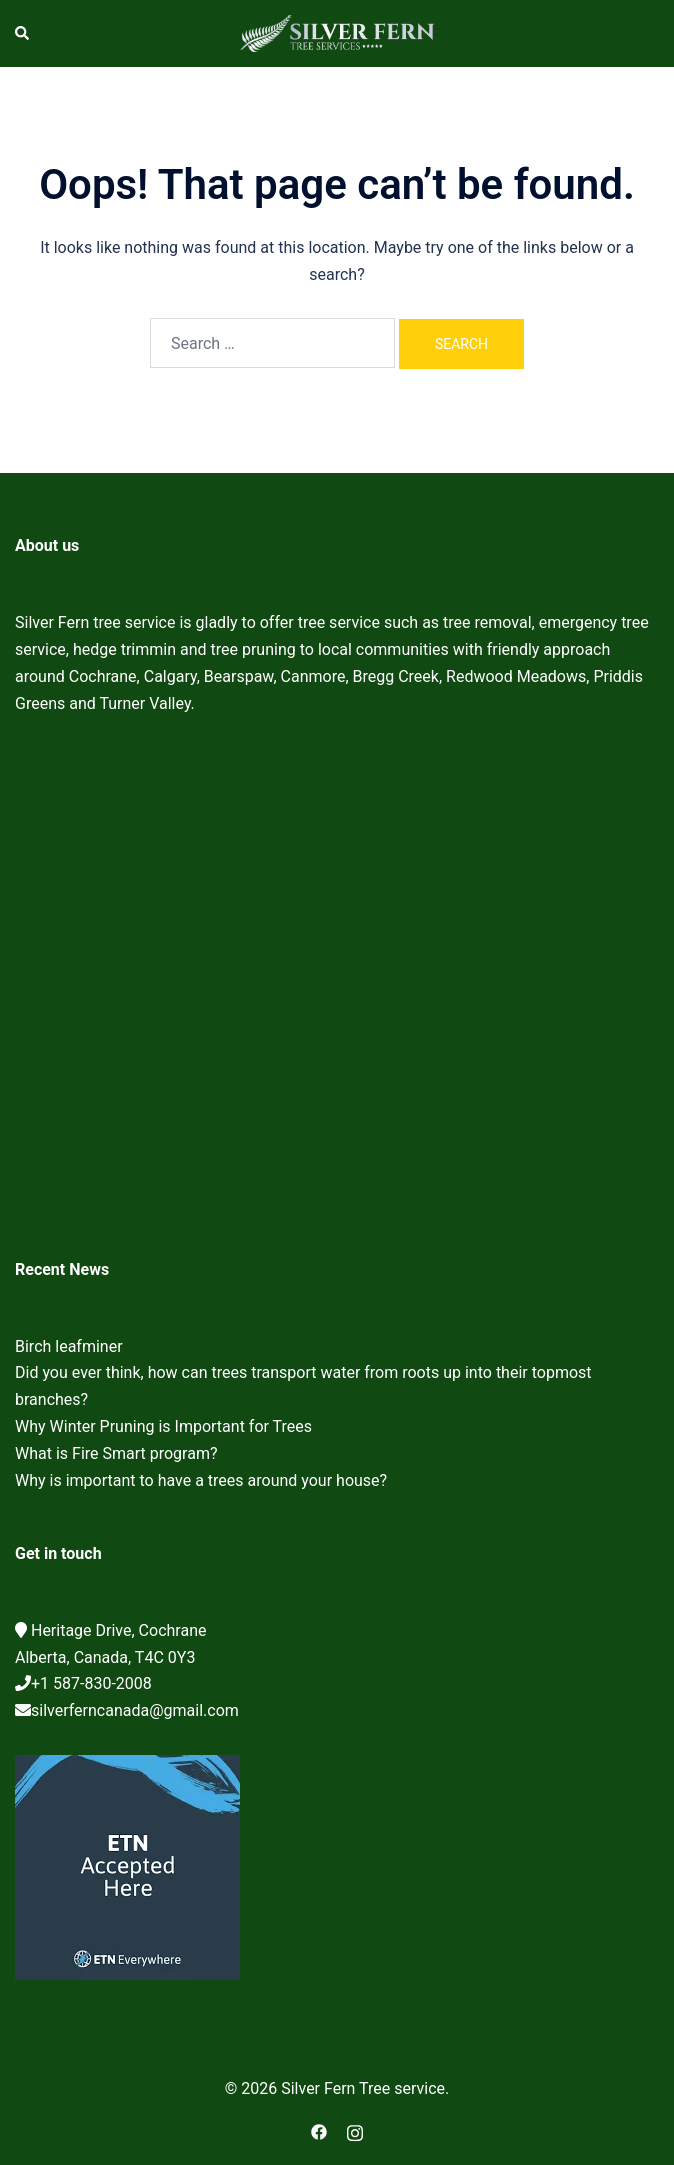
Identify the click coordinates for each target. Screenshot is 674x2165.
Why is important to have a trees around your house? (201, 1480)
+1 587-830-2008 (91, 1683)
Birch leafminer (69, 1346)
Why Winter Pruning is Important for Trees (163, 1426)
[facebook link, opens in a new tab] (319, 2130)
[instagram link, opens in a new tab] (355, 2130)
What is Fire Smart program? (116, 1453)
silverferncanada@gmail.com (135, 1710)
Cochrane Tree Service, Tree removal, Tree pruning (337, 993)
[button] (23, 33)
